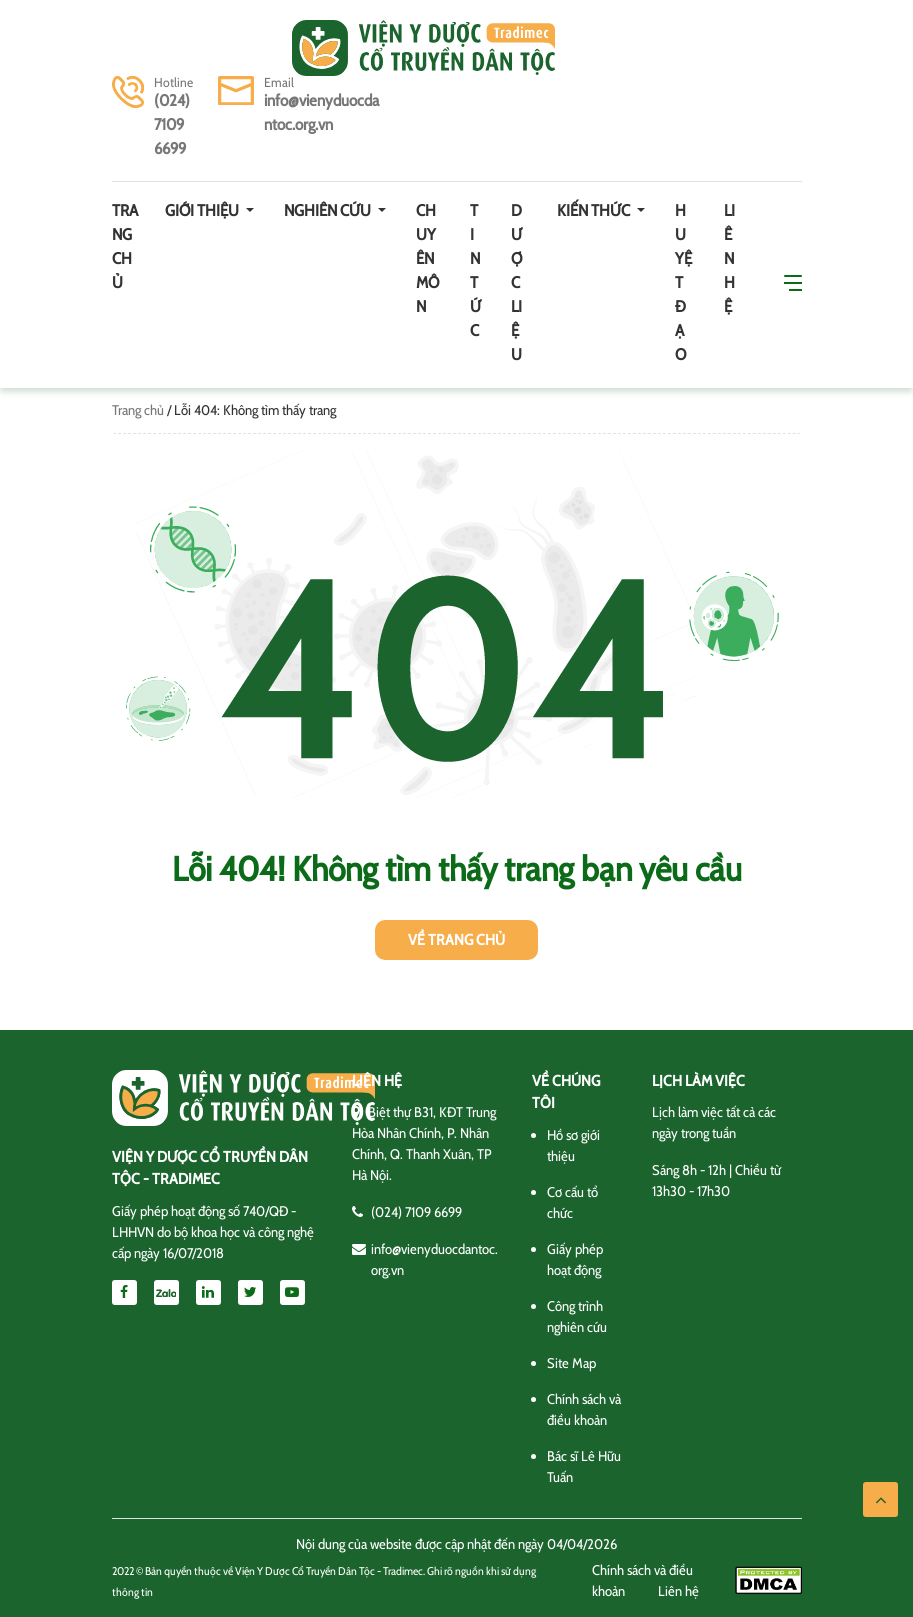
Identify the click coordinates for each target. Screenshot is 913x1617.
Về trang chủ (456, 940)
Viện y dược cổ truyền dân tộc (423, 48)
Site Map (571, 1363)
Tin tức (475, 270)
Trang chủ (125, 246)
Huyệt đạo (683, 282)
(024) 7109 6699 (172, 124)
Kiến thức (595, 210)
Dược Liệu (516, 282)
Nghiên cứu (329, 210)
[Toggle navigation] (140, 48)
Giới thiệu (203, 210)
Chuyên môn (427, 258)
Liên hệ (729, 258)
